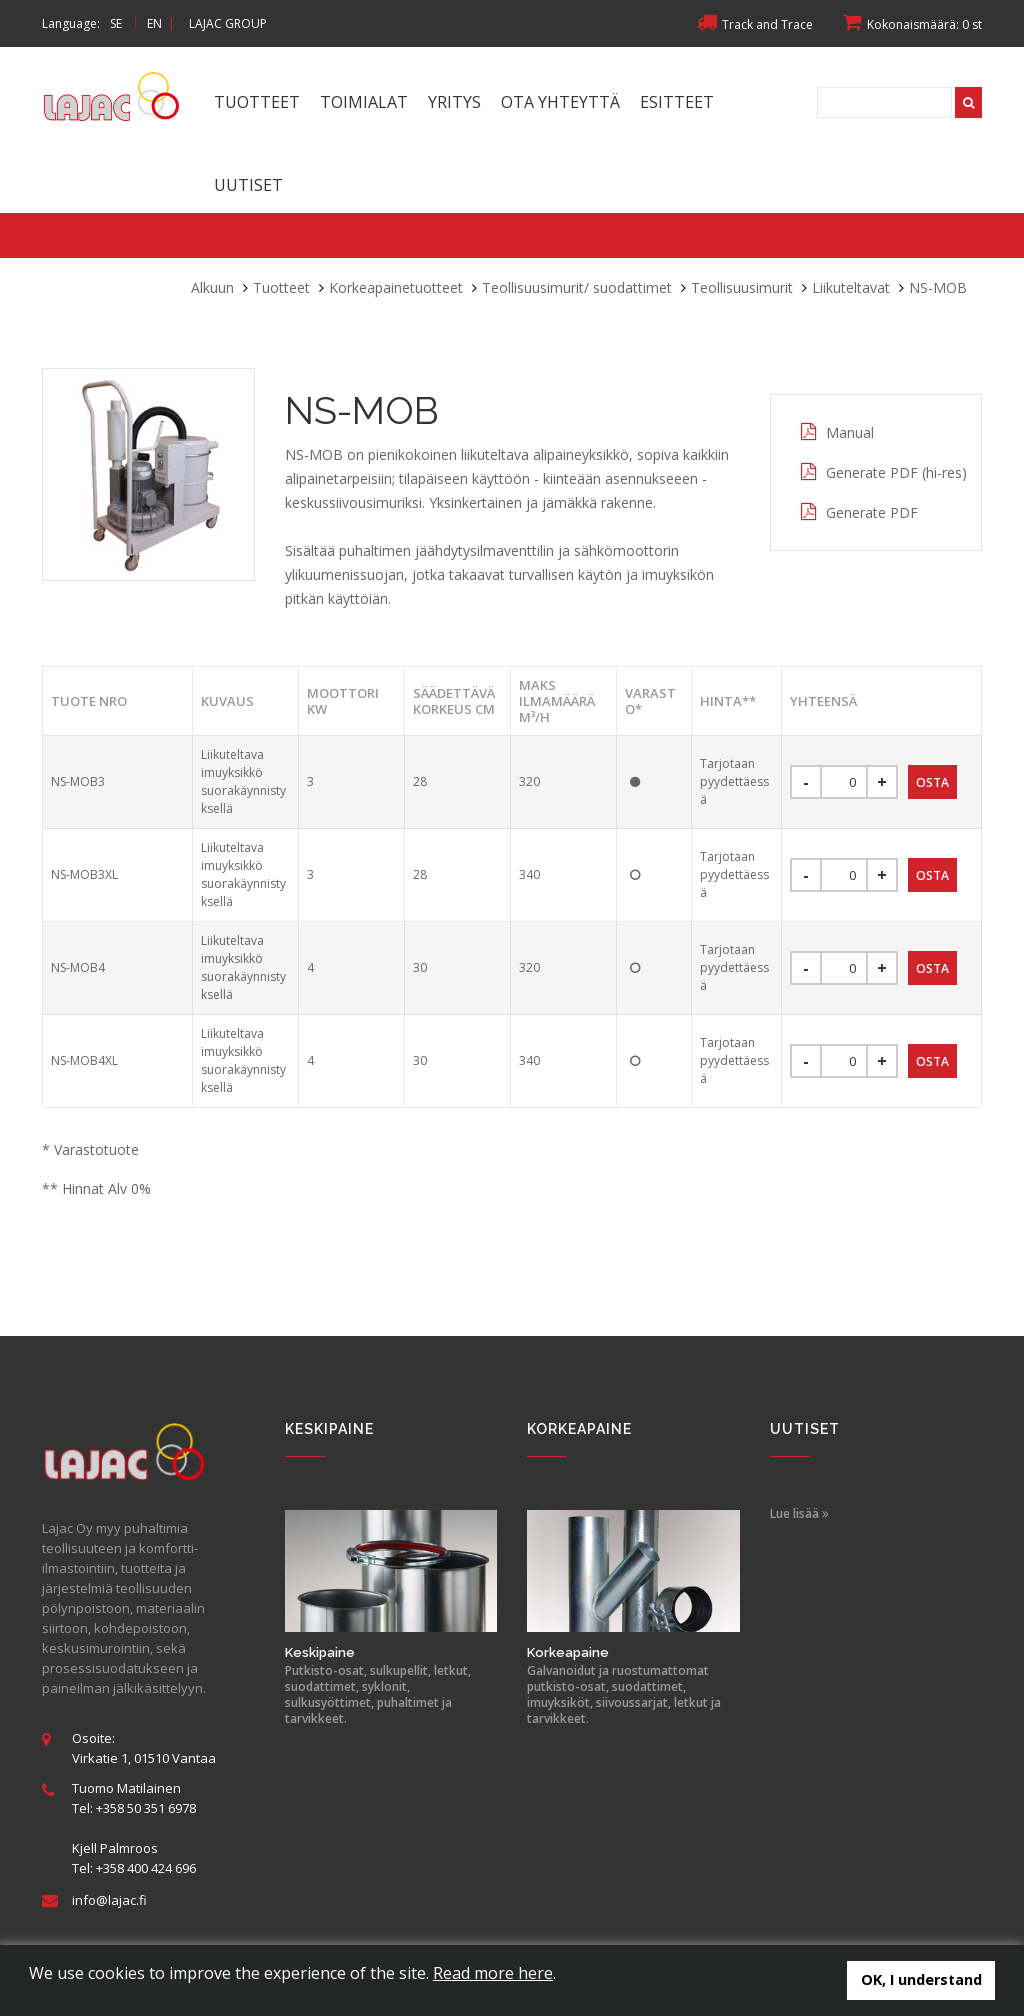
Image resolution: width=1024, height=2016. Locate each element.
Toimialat (364, 102)
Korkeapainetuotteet (396, 287)
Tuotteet (257, 102)
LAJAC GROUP (228, 23)
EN (154, 23)
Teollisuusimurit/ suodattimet (577, 287)
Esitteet (677, 102)
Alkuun (212, 287)
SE (116, 23)
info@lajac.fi (109, 1900)
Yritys (454, 102)
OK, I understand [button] (921, 1979)
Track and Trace (755, 24)
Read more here (493, 1973)
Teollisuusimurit (742, 287)
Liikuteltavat (851, 287)
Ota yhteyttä (560, 102)
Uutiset (248, 185)
